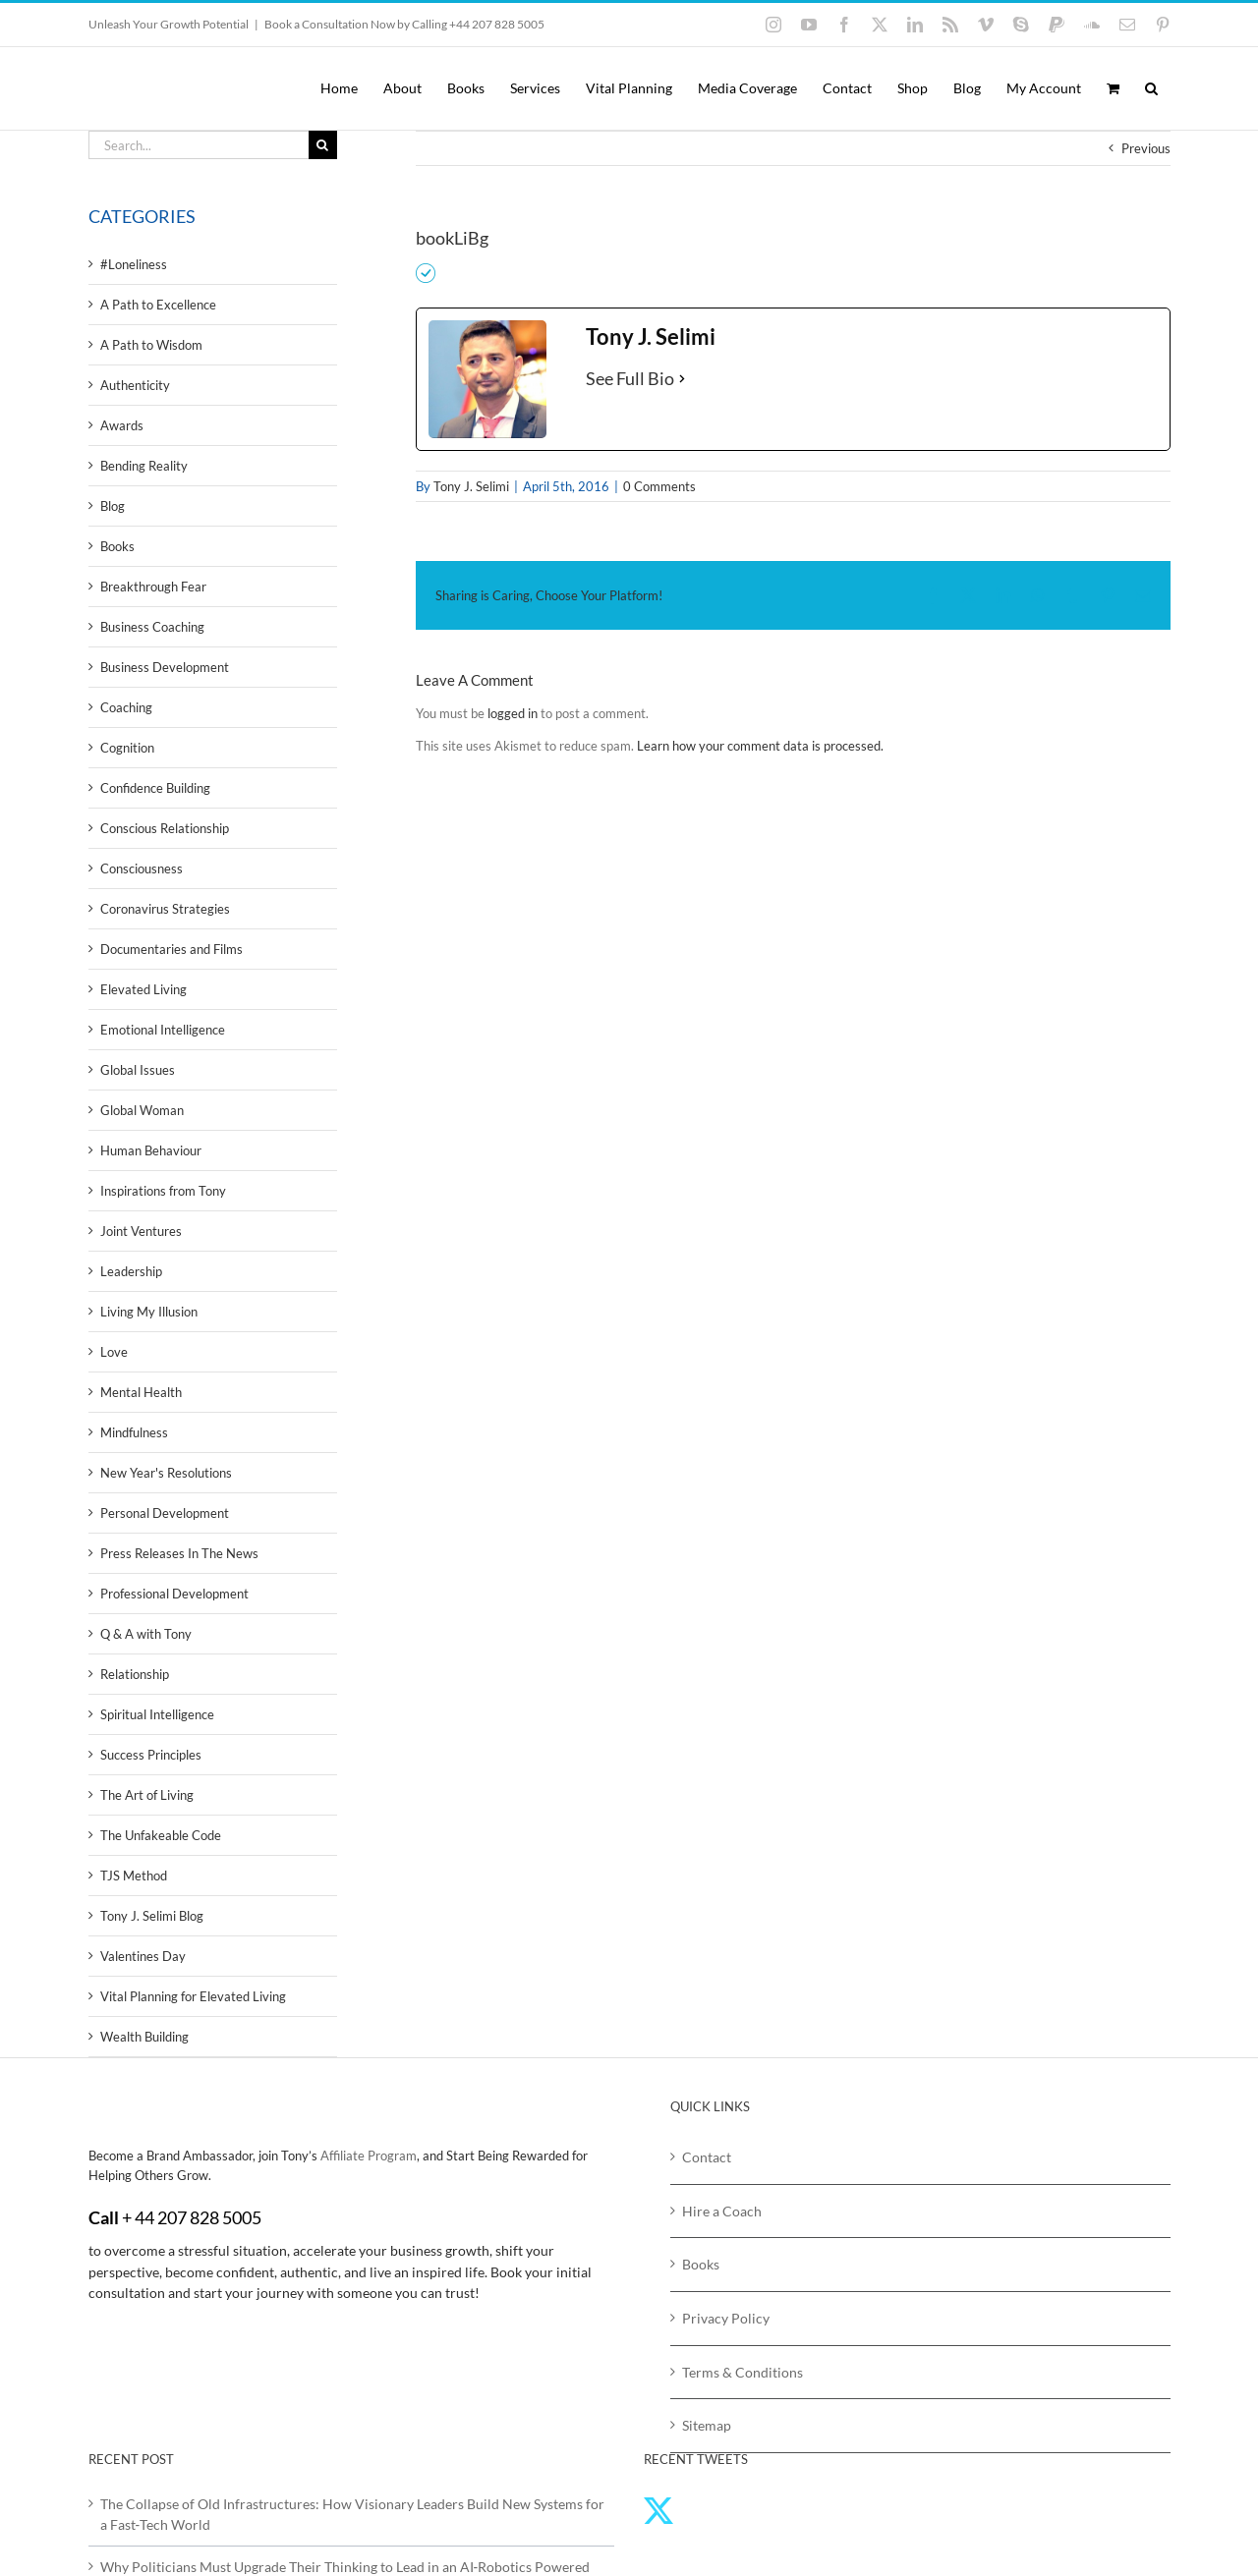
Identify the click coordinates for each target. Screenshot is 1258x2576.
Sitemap (706, 2425)
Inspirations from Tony (163, 1191)
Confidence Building (155, 788)
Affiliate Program (368, 2155)
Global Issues (137, 1070)
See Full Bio (630, 378)
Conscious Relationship (164, 828)
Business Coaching (152, 627)
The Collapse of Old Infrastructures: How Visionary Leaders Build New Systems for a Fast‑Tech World (352, 2514)
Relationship (134, 1674)
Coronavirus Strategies (165, 909)
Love (114, 1352)
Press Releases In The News (179, 1553)
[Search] (323, 145)
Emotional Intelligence (162, 1029)
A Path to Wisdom (151, 345)
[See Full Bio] (682, 379)
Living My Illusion (149, 1311)
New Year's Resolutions (166, 1473)
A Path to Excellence (158, 304)
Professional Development (174, 1593)
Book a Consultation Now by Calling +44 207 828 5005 (404, 24)
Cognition (127, 748)
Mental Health (141, 1392)
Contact (706, 2157)
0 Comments (659, 486)
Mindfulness (134, 1432)
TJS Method (133, 1875)
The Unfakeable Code (160, 1835)
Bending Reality (144, 466)
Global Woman (142, 1110)
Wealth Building (144, 2036)
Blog (112, 506)
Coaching (126, 707)
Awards (121, 425)
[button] (1151, 88)
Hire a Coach (722, 2211)
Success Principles (150, 1755)
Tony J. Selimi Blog (151, 1916)
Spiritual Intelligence (157, 1714)
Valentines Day (143, 1956)
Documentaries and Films (171, 949)
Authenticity (135, 385)
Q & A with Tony (146, 1634)
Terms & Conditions (742, 2372)
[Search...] (198, 145)
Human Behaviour (150, 1150)
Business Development (164, 667)
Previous (1146, 148)
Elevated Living (143, 989)
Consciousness (141, 868)
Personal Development (164, 1513)
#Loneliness (133, 264)
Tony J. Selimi (471, 486)
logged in (512, 713)
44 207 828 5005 (198, 2217)
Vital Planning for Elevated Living (193, 1996)
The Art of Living (147, 1795)
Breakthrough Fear (153, 586)
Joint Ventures (141, 1231)
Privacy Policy (726, 2318)
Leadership (131, 1271)
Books (117, 546)
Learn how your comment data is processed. (760, 746)
